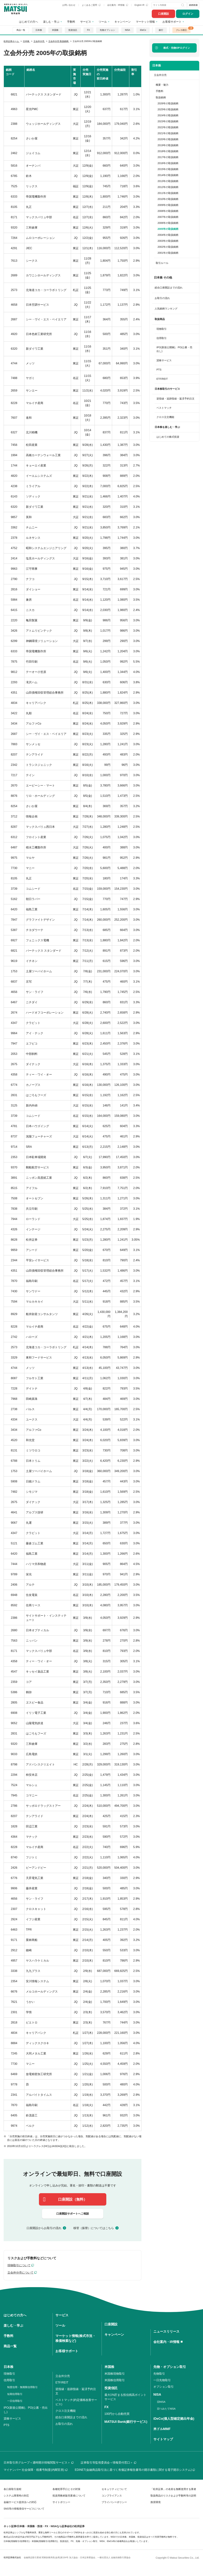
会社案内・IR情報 (117, 5)
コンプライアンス (112, 2495)
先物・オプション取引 (169, 2367)
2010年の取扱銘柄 (168, 199)
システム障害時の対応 (16, 2495)
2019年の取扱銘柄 (168, 145)
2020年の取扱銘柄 (168, 139)
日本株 (38, 30)
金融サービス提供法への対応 (20, 2502)
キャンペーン (122, 21)
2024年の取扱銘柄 (168, 115)
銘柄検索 (193, 5)
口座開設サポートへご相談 (72, 2213)
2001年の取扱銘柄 (168, 252)
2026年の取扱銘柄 (168, 103)
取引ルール (162, 262)
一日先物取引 (162, 2380)
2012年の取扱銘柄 (168, 187)
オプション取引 (163, 2386)
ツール (103, 21)
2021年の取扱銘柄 (168, 133)
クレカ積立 (181, 30)
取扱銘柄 (161, 97)
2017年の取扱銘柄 (168, 157)
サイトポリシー (61, 2502)
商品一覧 (20, 30)
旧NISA (161, 2401)
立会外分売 (160, 75)
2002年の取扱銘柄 (168, 246)
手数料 (71, 21)
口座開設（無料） (72, 2199)
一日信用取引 (14, 2400)
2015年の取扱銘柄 (168, 169)
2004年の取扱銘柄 (168, 234)
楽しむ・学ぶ (51, 21)
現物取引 (161, 328)
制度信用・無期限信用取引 (22, 2387)
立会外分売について (20, 2272)
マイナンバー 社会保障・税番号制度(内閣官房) (36, 2469)
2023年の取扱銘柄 (168, 121)
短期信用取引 (14, 2394)
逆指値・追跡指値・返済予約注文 (175, 398)
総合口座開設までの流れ (169, 287)
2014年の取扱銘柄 (168, 175)
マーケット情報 (145, 21)
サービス (85, 21)
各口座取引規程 (12, 2489)
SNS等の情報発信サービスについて (24, 2508)
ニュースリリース (166, 2331)
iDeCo (143, 30)
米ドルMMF (162, 2429)
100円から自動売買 (117, 2413)
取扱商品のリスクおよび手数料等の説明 (173, 2495)
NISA (127, 30)
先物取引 (159, 2373)
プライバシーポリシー (114, 2502)
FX (88, 30)
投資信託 (72, 30)
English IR (141, 5)
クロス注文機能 (165, 417)
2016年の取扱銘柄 (168, 163)
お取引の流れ (162, 298)
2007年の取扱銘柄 (168, 216)
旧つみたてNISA (166, 2408)
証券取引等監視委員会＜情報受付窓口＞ (108, 2462)
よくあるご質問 (91, 5)
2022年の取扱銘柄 (168, 127)
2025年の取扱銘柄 (168, 109)
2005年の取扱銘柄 (168, 228)
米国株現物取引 (114, 2373)
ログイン (187, 13)
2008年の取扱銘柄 (168, 211)
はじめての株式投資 (167, 436)
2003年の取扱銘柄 (168, 240)
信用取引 (161, 338)
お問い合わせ (68, 5)
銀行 (161, 30)
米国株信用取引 (114, 2380)
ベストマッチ (164, 407)
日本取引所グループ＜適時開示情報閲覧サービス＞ (39, 2462)
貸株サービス (164, 360)
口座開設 (163, 13)
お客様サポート (171, 21)
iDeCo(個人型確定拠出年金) (173, 2418)
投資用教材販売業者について (69, 2495)
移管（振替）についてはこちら (93, 2228)
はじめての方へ (28, 21)
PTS (158, 369)
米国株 (55, 30)
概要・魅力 (162, 84)
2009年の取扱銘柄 (168, 205)
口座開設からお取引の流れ (44, 2228)
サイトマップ (163, 2439)
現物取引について (19, 2265)
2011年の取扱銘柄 (168, 193)
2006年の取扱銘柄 (168, 222)
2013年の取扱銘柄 (168, 181)
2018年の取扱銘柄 (168, 151)
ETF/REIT (162, 378)
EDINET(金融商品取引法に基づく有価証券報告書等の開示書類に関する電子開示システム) (135, 2469)
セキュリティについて (114, 2489)
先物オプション (107, 30)
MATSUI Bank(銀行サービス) (125, 2422)
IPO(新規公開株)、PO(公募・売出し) (174, 349)
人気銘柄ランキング (166, 308)
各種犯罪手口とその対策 (66, 2489)
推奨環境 (155, 2502)
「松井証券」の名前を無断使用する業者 (173, 2489)
